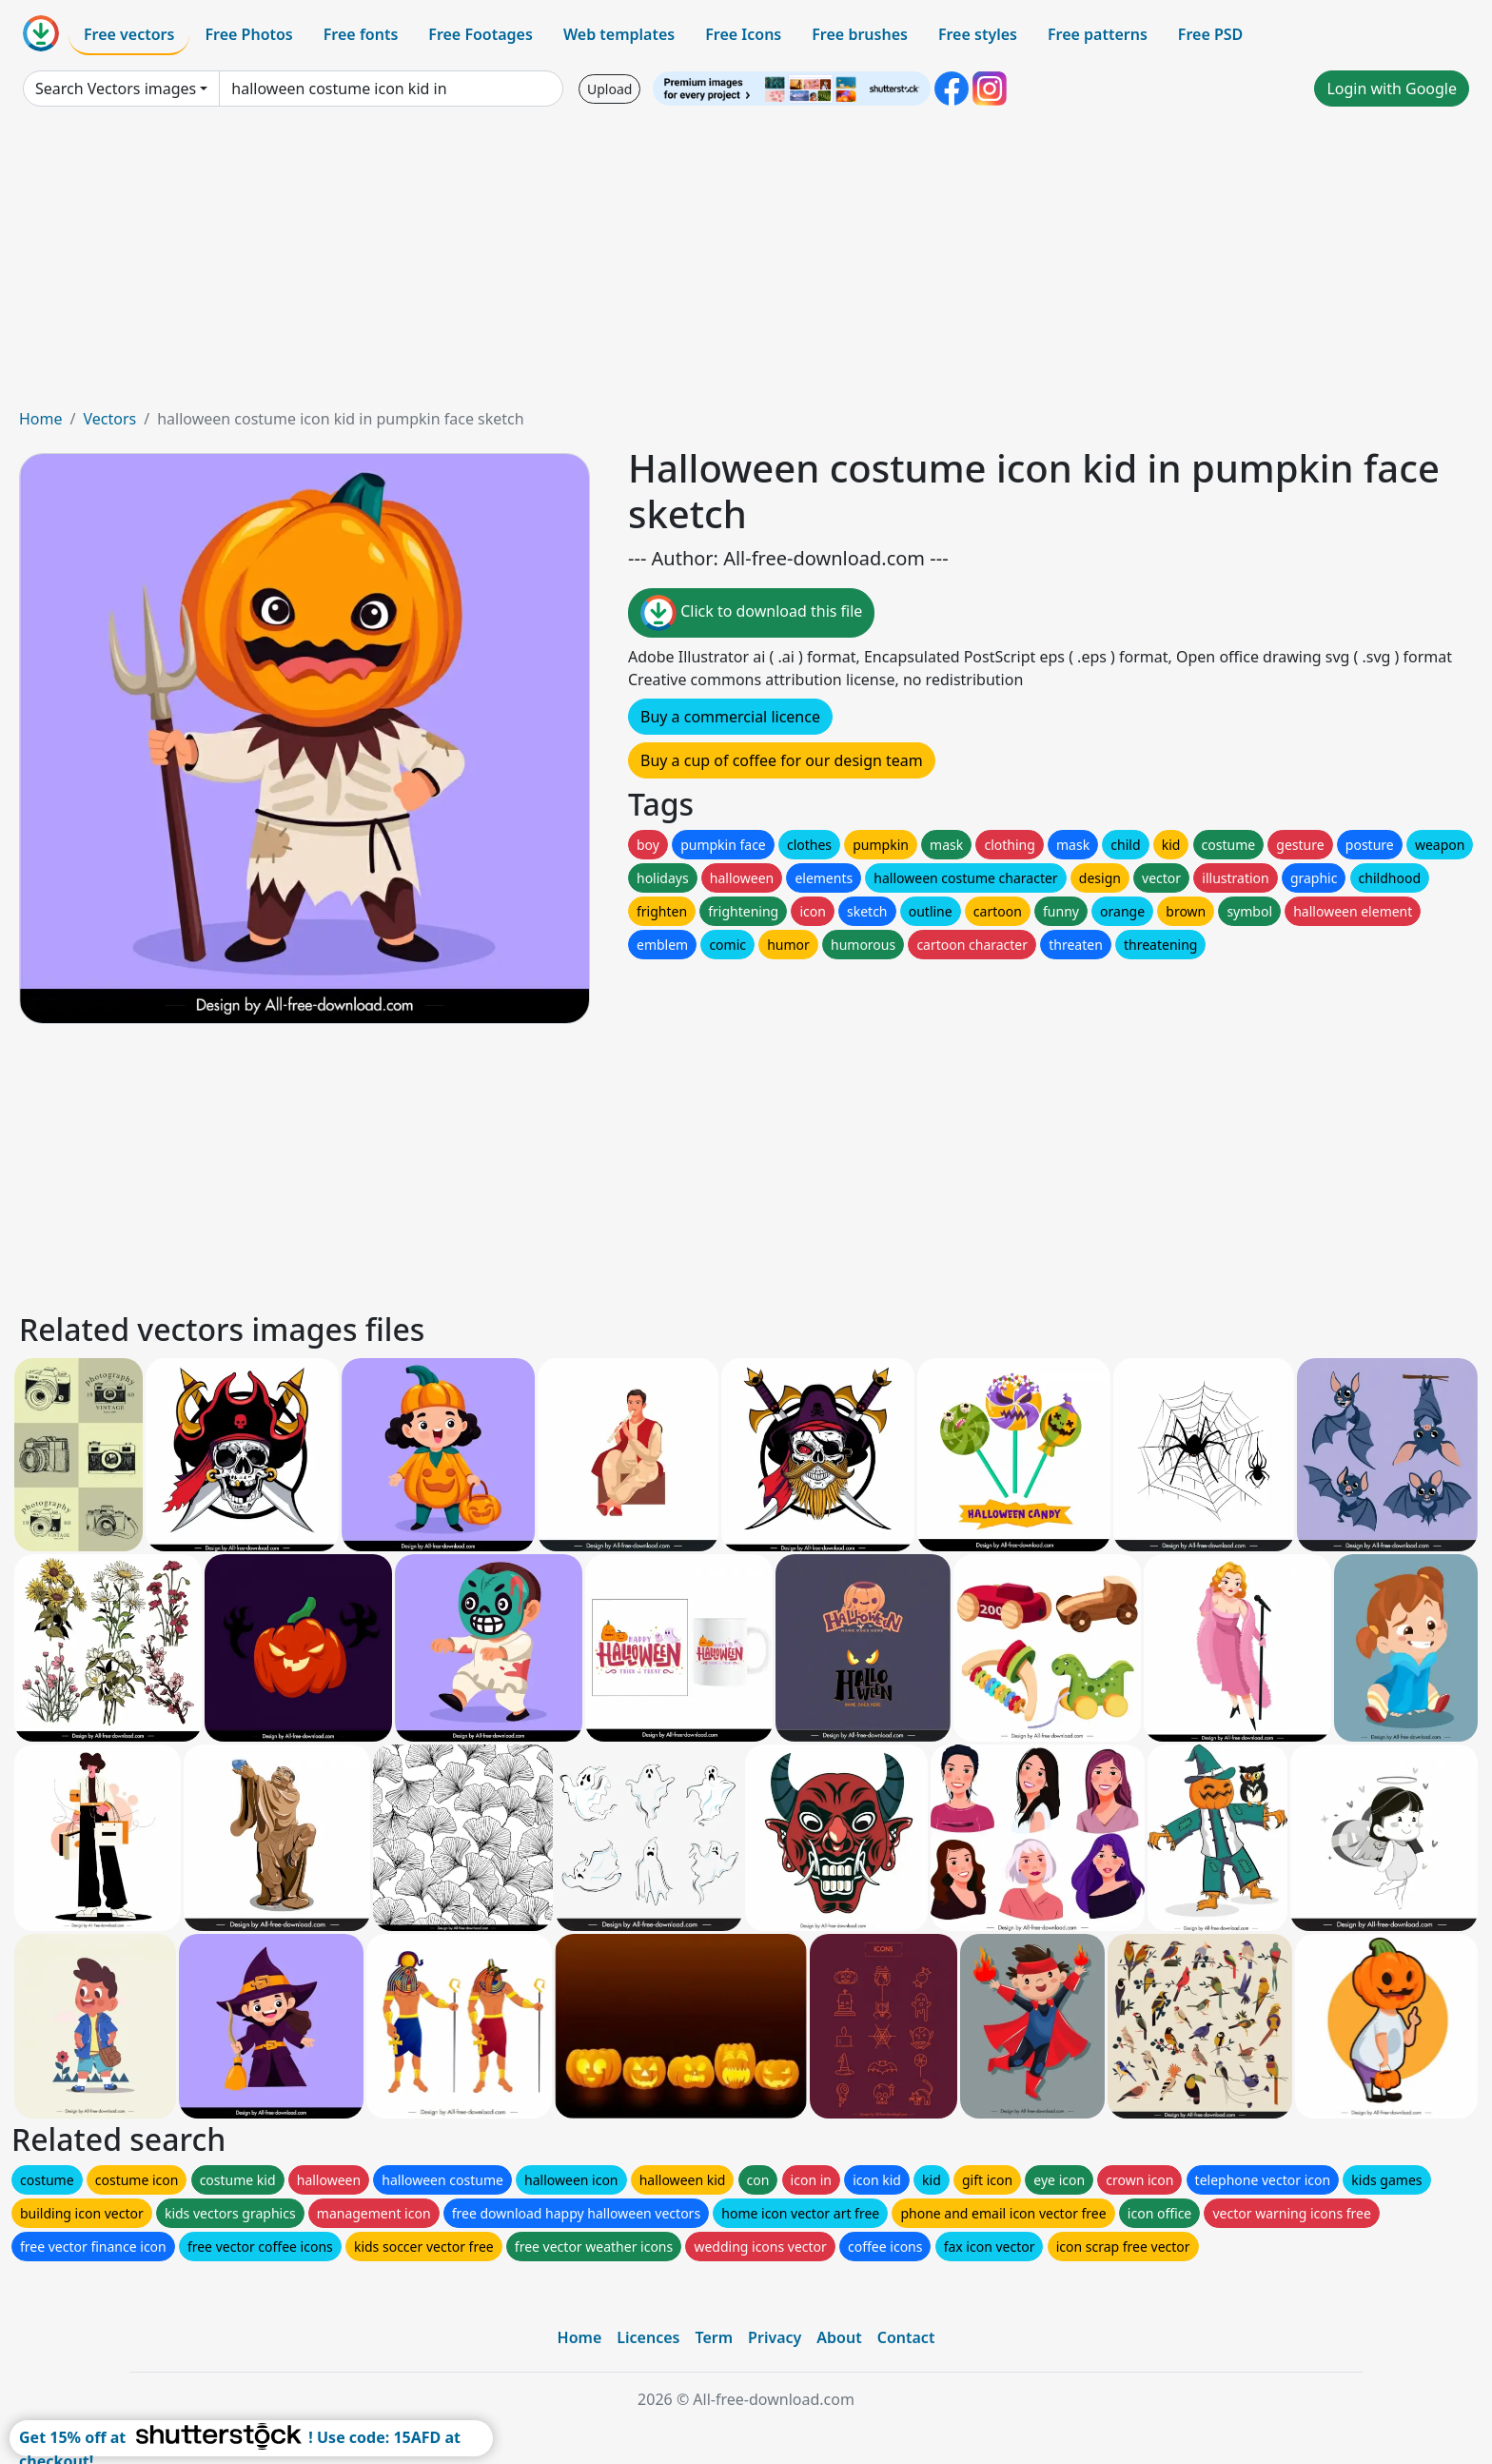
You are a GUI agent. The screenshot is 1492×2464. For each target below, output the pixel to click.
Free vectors (129, 34)
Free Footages (480, 34)
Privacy (774, 2337)
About (838, 2337)
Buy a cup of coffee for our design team (781, 760)
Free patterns (1098, 34)
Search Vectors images (115, 88)
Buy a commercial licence (730, 716)
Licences (648, 2337)
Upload (609, 89)
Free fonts (361, 34)
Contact (906, 2337)
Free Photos (248, 34)
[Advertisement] (746, 264)
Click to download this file (751, 613)
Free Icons (743, 34)
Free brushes (860, 34)
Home (41, 418)
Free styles (977, 34)
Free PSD (1210, 34)
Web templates (619, 34)
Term (714, 2337)
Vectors (109, 418)
